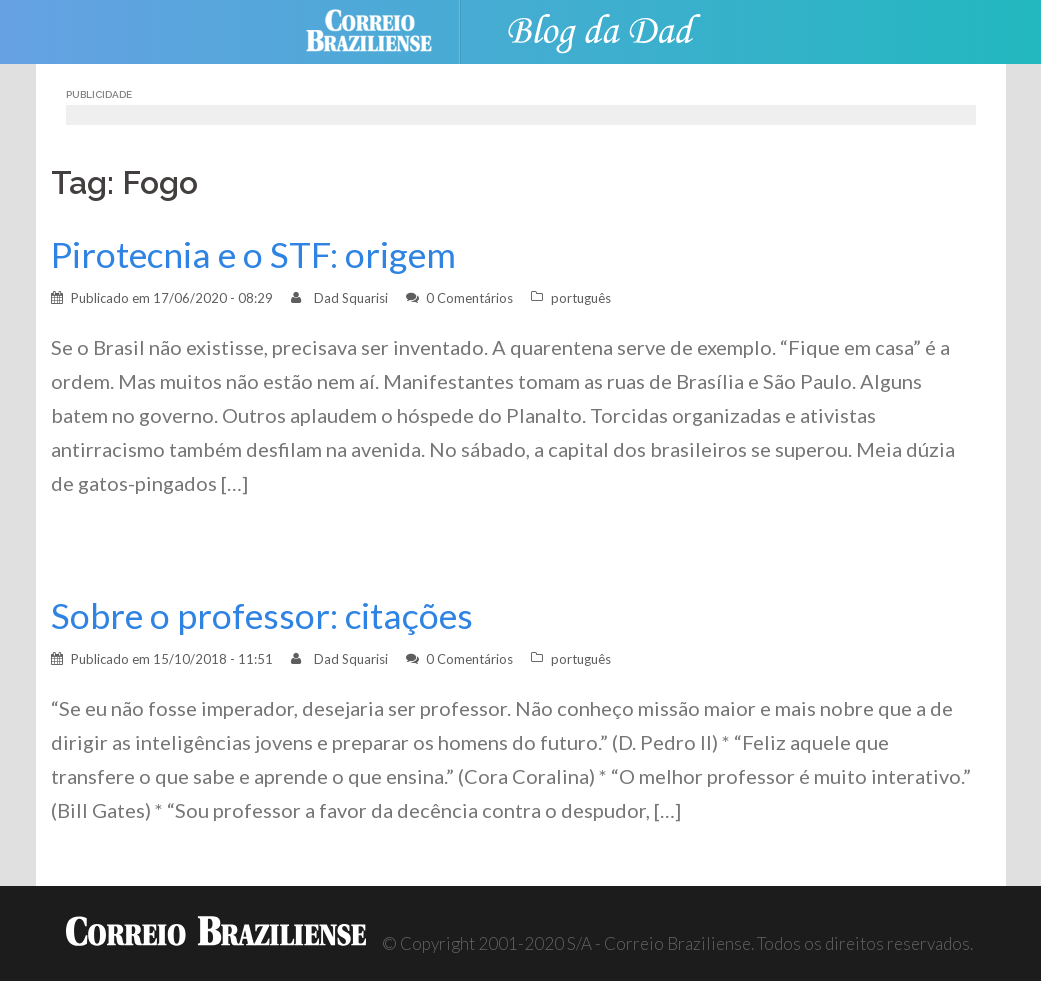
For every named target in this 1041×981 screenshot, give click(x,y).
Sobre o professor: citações (262, 615)
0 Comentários (469, 298)
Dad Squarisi (351, 298)
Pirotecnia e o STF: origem (253, 254)
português (581, 298)
